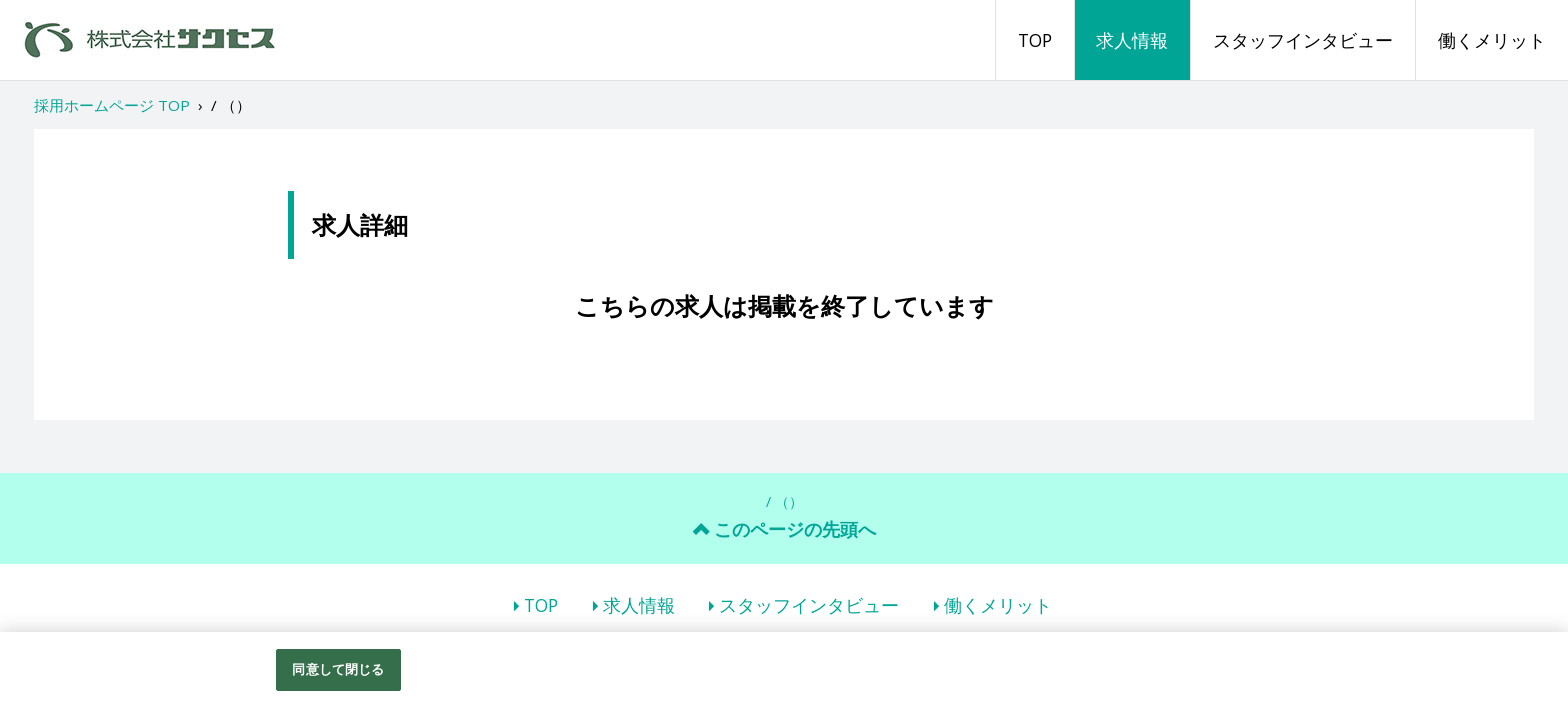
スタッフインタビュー (1303, 40)
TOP (1035, 40)
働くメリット (1492, 40)
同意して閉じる (338, 669)
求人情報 (1132, 40)
